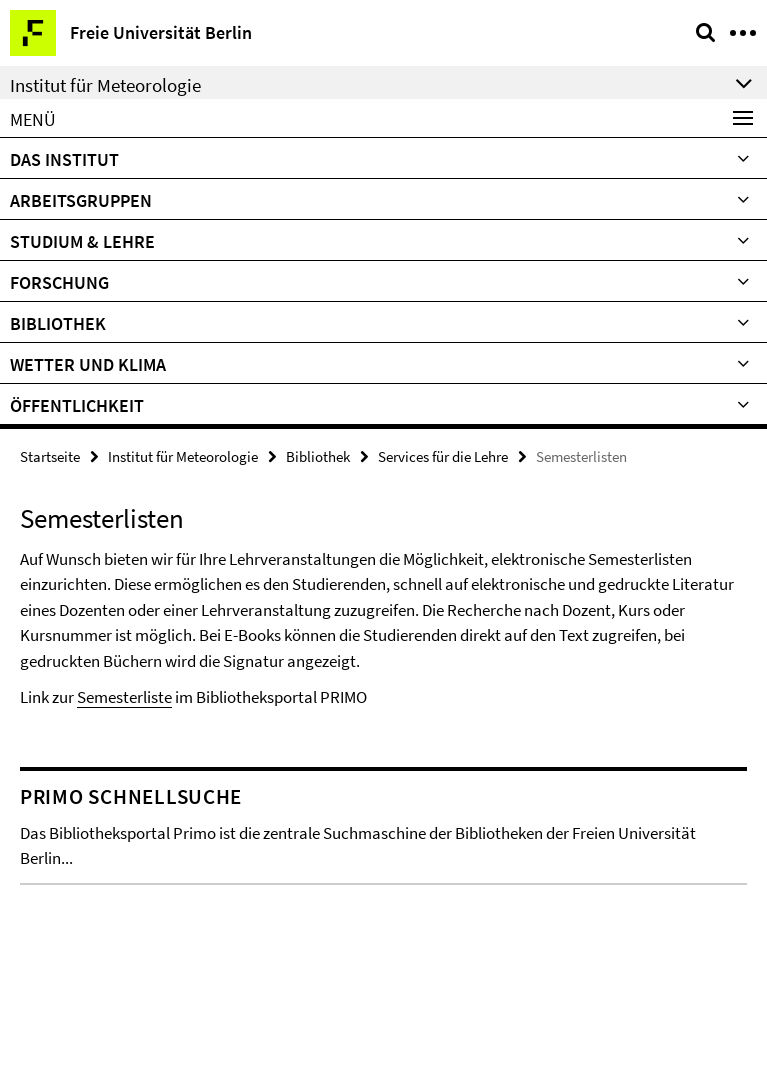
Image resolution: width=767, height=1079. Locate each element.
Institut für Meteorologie (183, 456)
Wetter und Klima (88, 364)
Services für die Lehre (443, 456)
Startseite (50, 456)
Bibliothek (58, 323)
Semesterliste (124, 697)
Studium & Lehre (82, 241)
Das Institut (64, 159)
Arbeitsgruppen (81, 200)
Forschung (59, 282)
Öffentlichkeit (77, 405)
